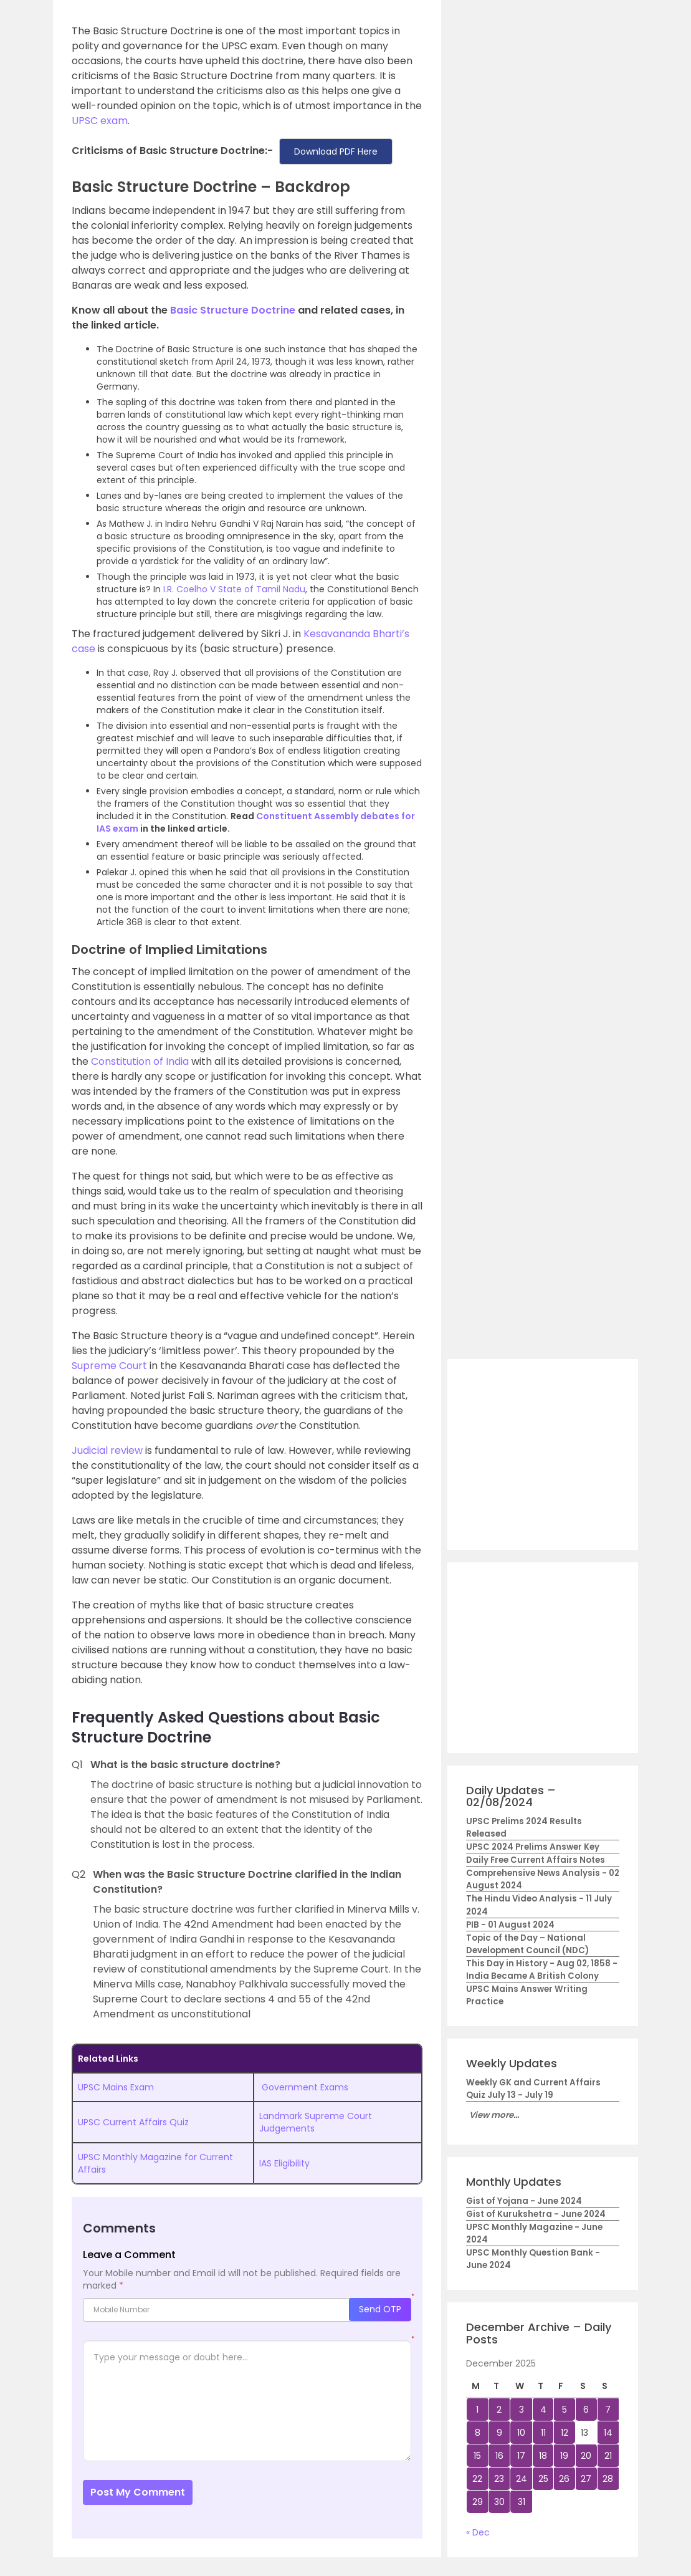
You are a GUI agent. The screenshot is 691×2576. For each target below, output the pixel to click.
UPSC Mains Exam (116, 2087)
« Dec (478, 2532)
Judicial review (107, 1450)
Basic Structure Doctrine (232, 310)
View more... (494, 2115)
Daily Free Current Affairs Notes (535, 1860)
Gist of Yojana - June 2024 (524, 2201)
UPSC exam (100, 120)
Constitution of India (140, 1061)
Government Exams (305, 2087)
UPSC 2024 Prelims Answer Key (532, 1847)
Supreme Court (109, 1365)
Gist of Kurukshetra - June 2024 (536, 2214)
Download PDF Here (336, 151)
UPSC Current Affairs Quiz (133, 2122)
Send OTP (380, 2309)
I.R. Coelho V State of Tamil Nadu (234, 589)
